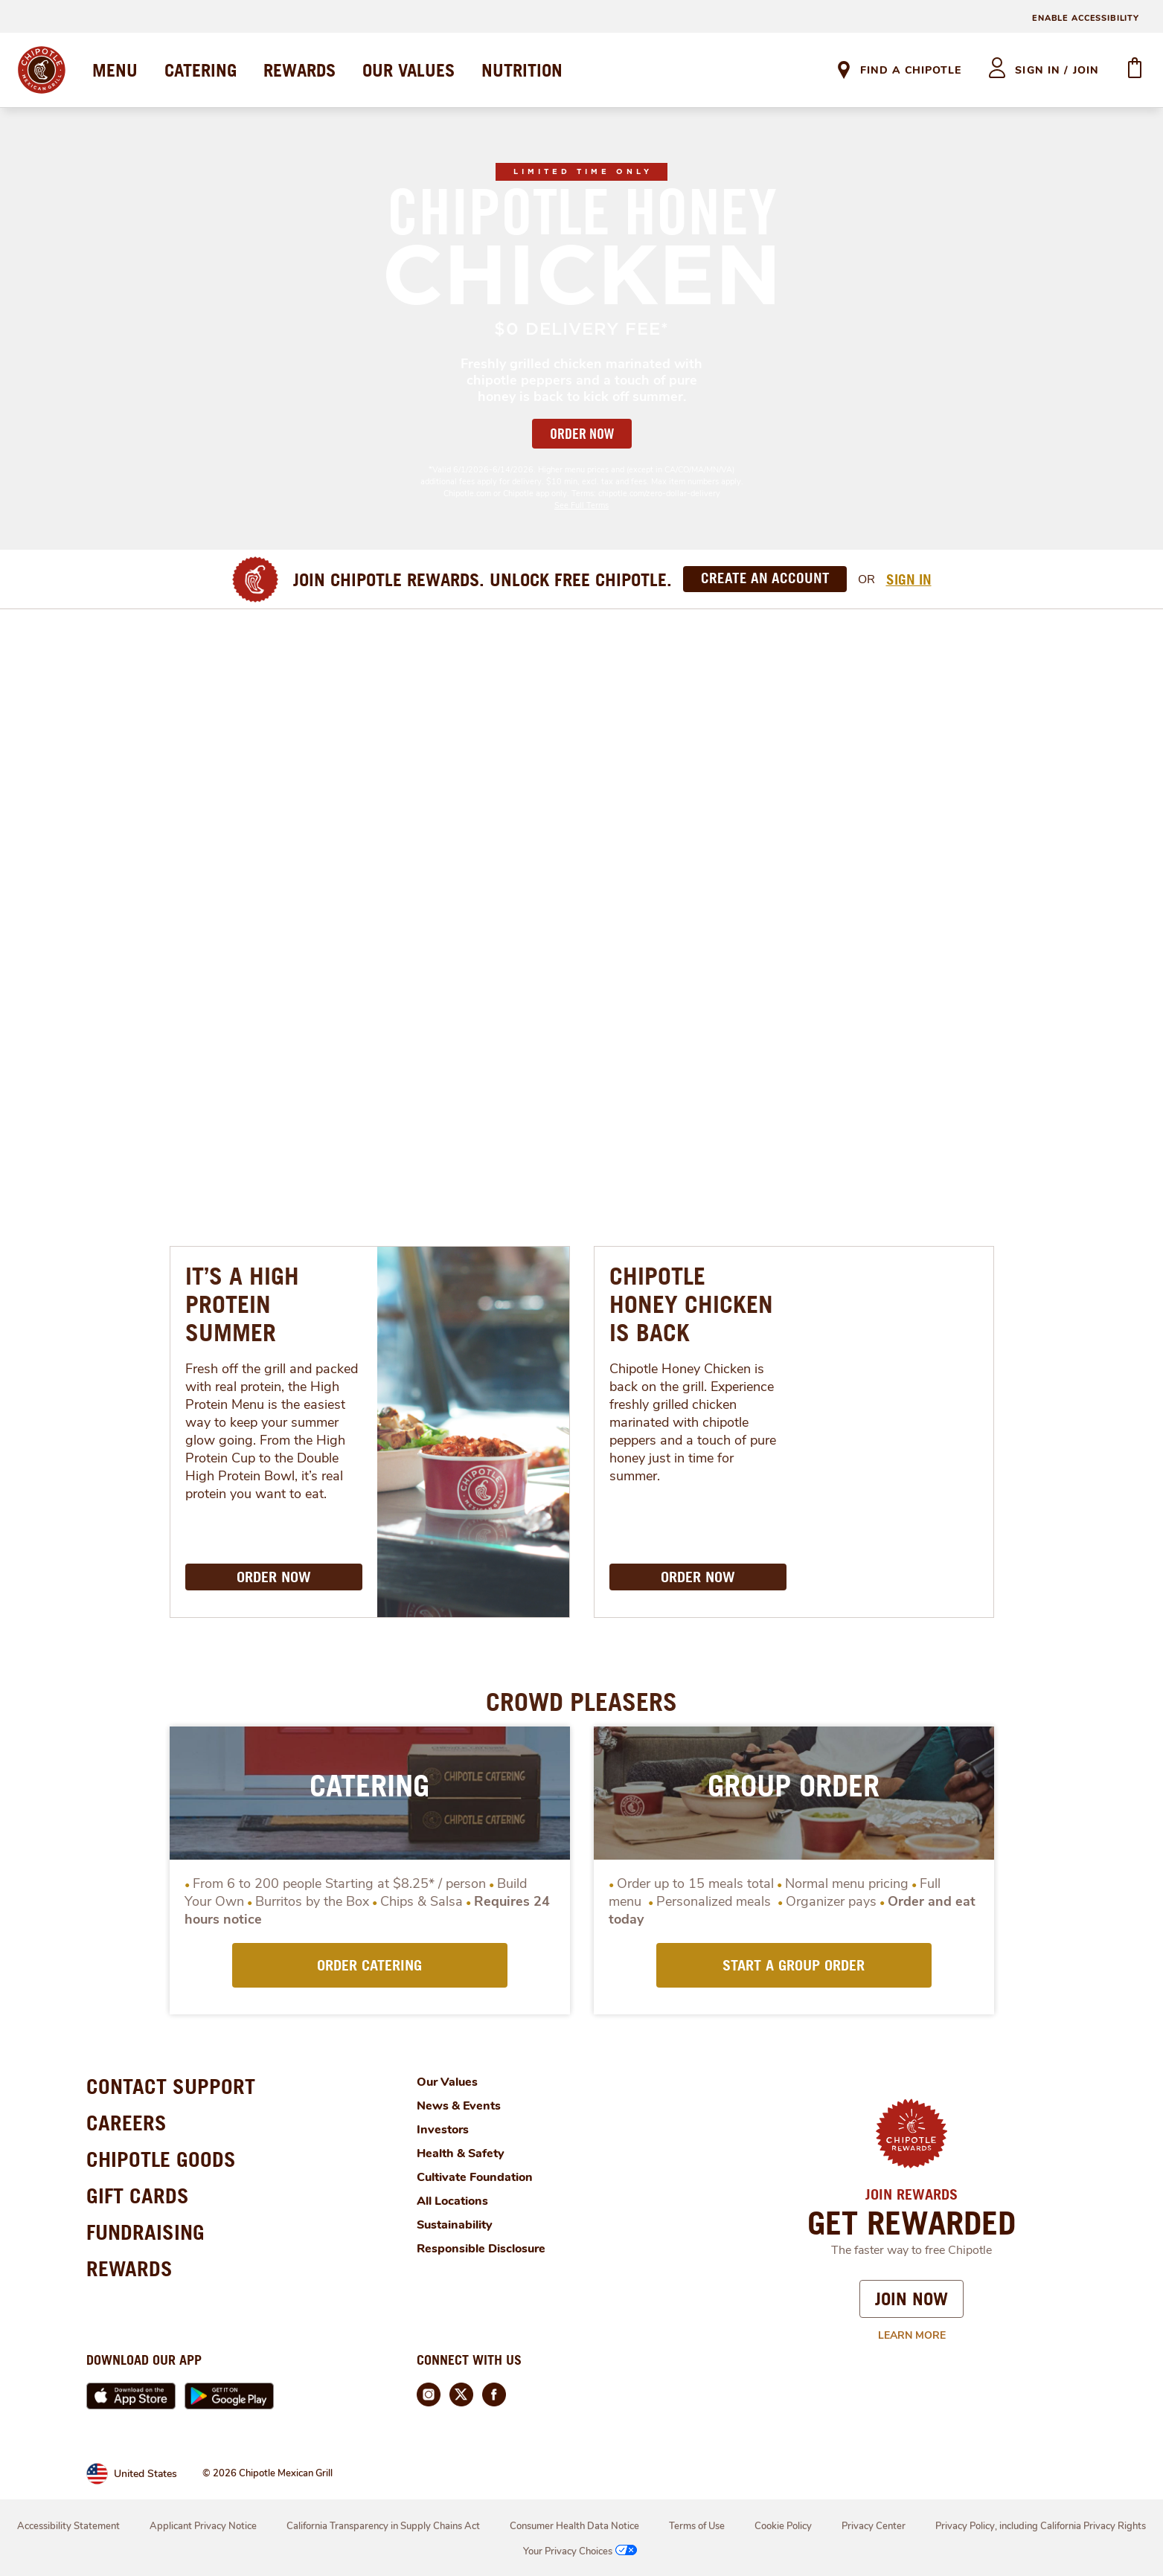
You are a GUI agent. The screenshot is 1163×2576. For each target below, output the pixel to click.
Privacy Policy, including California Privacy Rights (1040, 2526)
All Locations (452, 2201)
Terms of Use (697, 2526)
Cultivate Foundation (475, 2177)
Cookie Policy (783, 2526)
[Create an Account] (765, 579)
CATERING (200, 70)
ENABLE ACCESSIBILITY (1085, 18)
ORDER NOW (582, 434)
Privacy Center (874, 2526)
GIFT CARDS (137, 2195)
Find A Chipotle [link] (910, 70)
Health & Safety (460, 2153)
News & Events (459, 2106)
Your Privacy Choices (581, 2551)
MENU (115, 70)
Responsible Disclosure (481, 2249)
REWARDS (299, 70)
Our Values (447, 2082)
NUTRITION (522, 70)
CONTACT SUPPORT (170, 2086)
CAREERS (126, 2122)
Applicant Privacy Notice (203, 2526)
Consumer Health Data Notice (574, 2526)
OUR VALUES (408, 70)
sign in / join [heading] (1057, 70)
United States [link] (145, 2474)
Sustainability (455, 2225)
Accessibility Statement (68, 2526)
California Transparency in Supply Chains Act (383, 2526)
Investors (443, 2129)
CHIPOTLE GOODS (161, 2159)
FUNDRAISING (145, 2232)
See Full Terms (581, 505)
